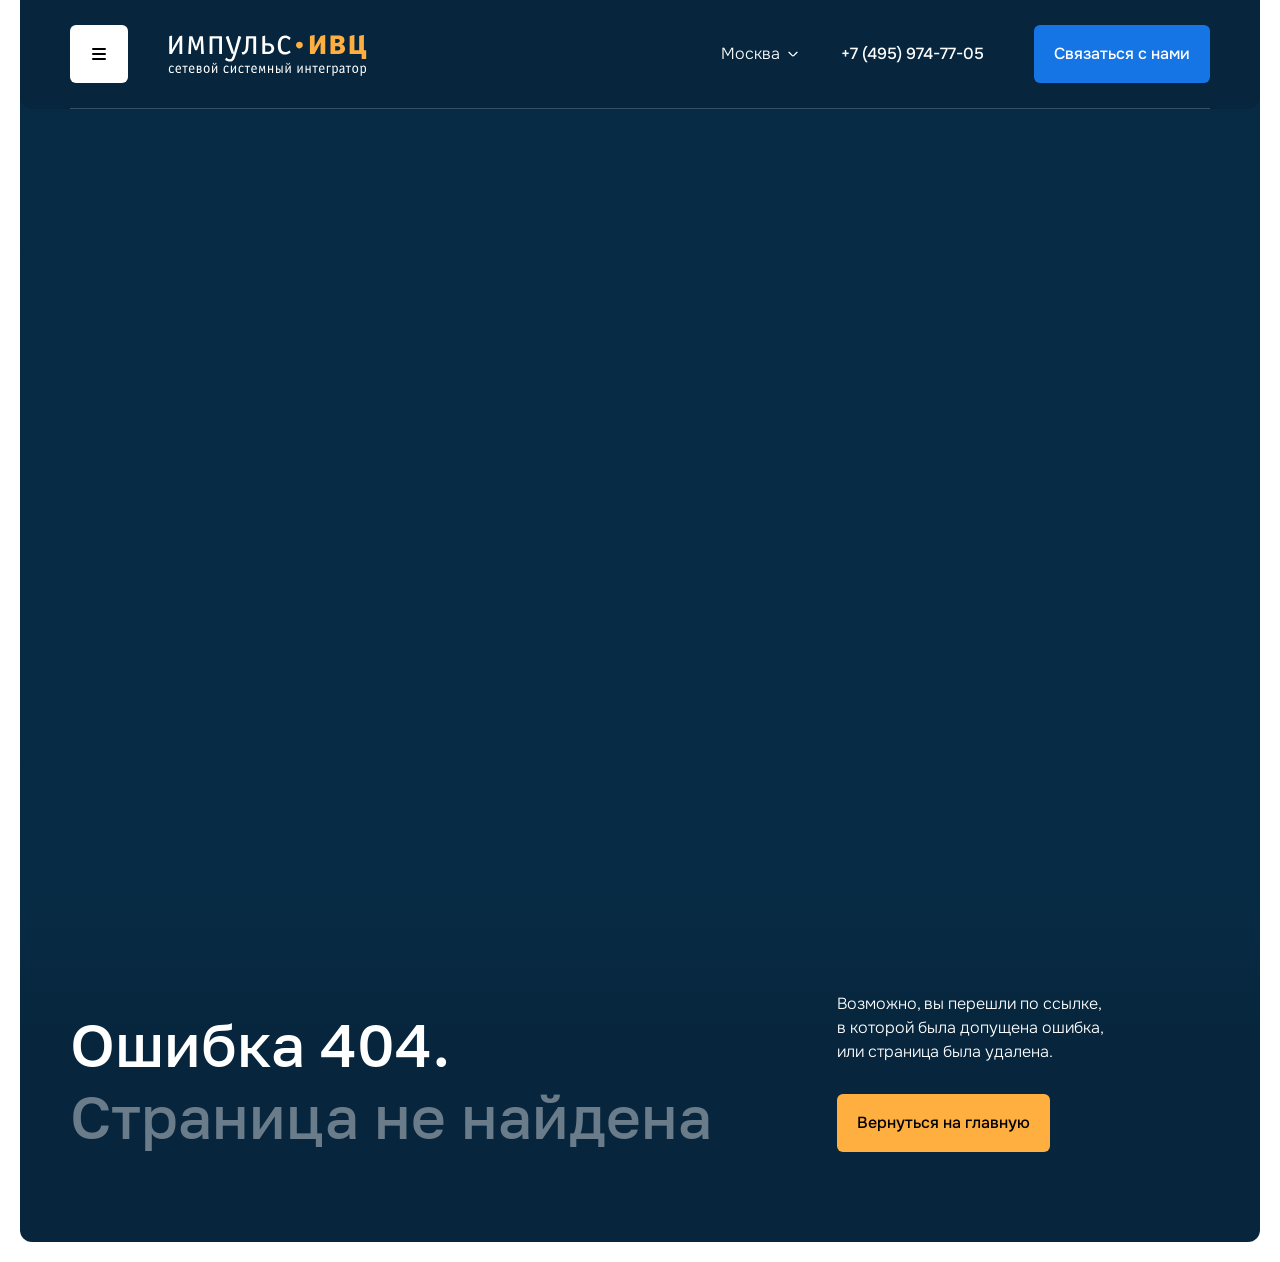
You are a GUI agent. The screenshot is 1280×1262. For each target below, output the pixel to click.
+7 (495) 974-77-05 (912, 53)
